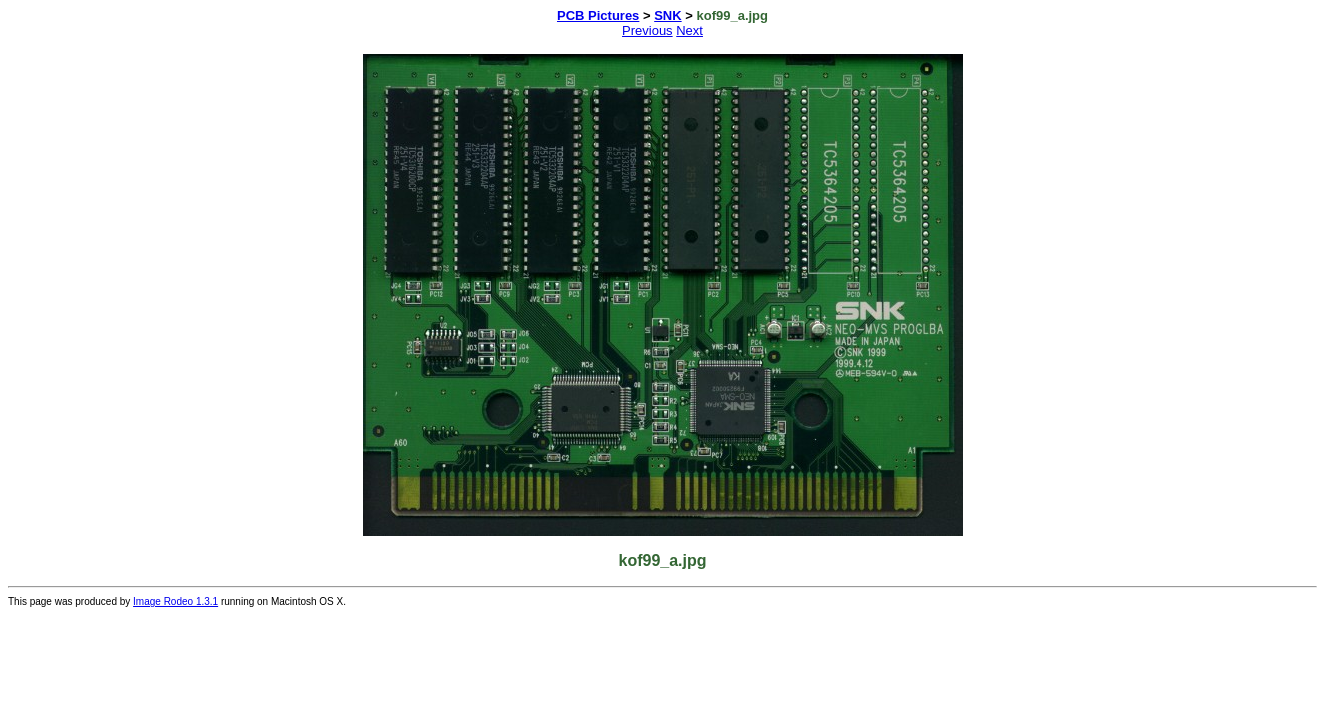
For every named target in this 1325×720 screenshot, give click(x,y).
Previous (647, 30)
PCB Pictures (598, 15)
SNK (667, 15)
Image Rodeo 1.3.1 (175, 601)
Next (689, 30)
